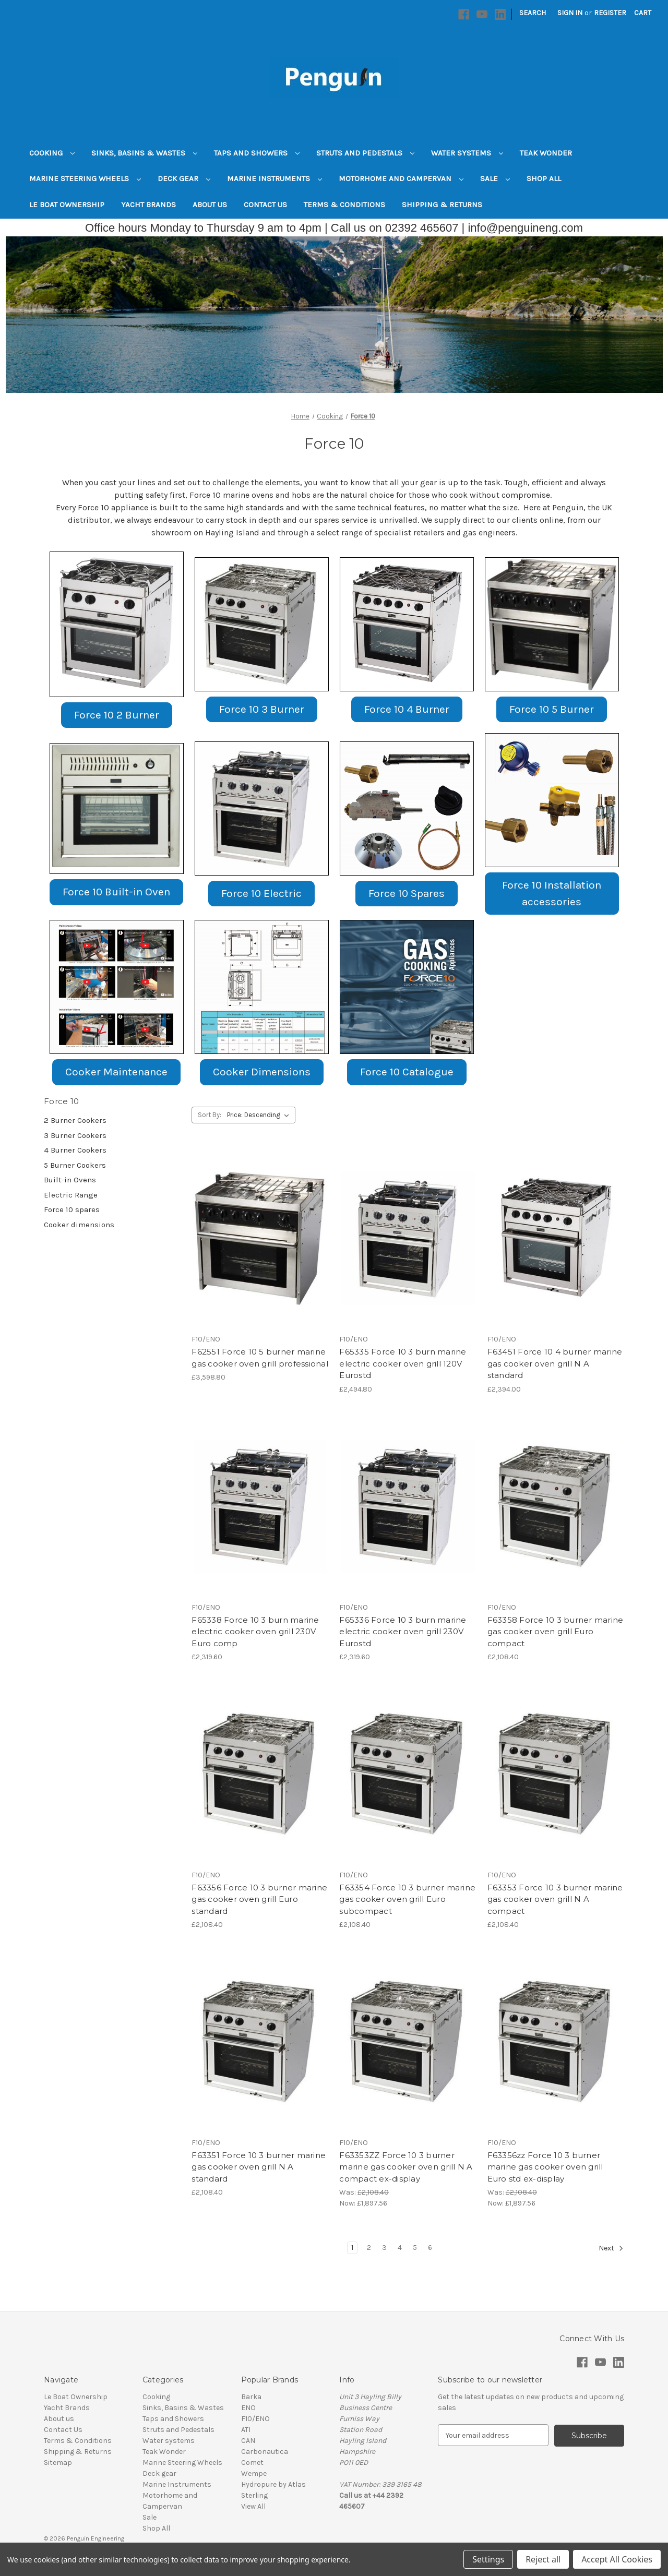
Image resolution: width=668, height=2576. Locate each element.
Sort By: (209, 1115)
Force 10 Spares (406, 893)
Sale (495, 178)
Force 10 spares (72, 1209)
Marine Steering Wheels (85, 178)
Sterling (254, 2495)
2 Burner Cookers (75, 1120)
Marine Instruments (274, 178)
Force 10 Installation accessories (551, 893)
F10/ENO (255, 2418)
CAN (248, 2440)
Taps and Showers (257, 153)
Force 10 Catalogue (407, 1071)
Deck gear (184, 178)
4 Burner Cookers (75, 1150)
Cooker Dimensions (262, 1071)
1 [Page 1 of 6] (352, 2247)
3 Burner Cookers (75, 1135)
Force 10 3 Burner (261, 709)
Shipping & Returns (442, 204)
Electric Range (71, 1195)
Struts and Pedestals (365, 153)
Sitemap (58, 2462)
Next (611, 2248)
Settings (488, 2559)
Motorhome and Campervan (401, 178)
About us (210, 204)
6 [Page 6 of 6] (430, 2247)
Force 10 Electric (261, 893)
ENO (248, 2407)
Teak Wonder (546, 153)
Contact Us (265, 204)
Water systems (467, 153)
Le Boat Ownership (66, 204)
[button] (117, 624)
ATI (245, 2429)
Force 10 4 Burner (406, 709)
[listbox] (260, 1115)
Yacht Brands (148, 204)
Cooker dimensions (79, 1224)
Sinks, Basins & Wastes (144, 153)
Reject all (543, 2559)
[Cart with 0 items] (642, 13)
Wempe (254, 2473)
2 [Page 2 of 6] (369, 2247)
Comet (252, 2462)
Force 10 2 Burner (116, 715)
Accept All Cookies (616, 2559)
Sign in (569, 12)
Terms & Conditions (344, 204)
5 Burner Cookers (75, 1165)
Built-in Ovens (70, 1179)
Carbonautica (264, 2451)
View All (253, 2506)
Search (532, 12)
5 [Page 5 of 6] (415, 2247)
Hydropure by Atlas (273, 2484)
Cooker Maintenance (116, 1071)
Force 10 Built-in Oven (116, 891)
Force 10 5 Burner (551, 709)
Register (610, 12)
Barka (251, 2396)
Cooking (52, 153)
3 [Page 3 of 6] (384, 2247)
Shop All (544, 178)
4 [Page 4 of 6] (400, 2247)
